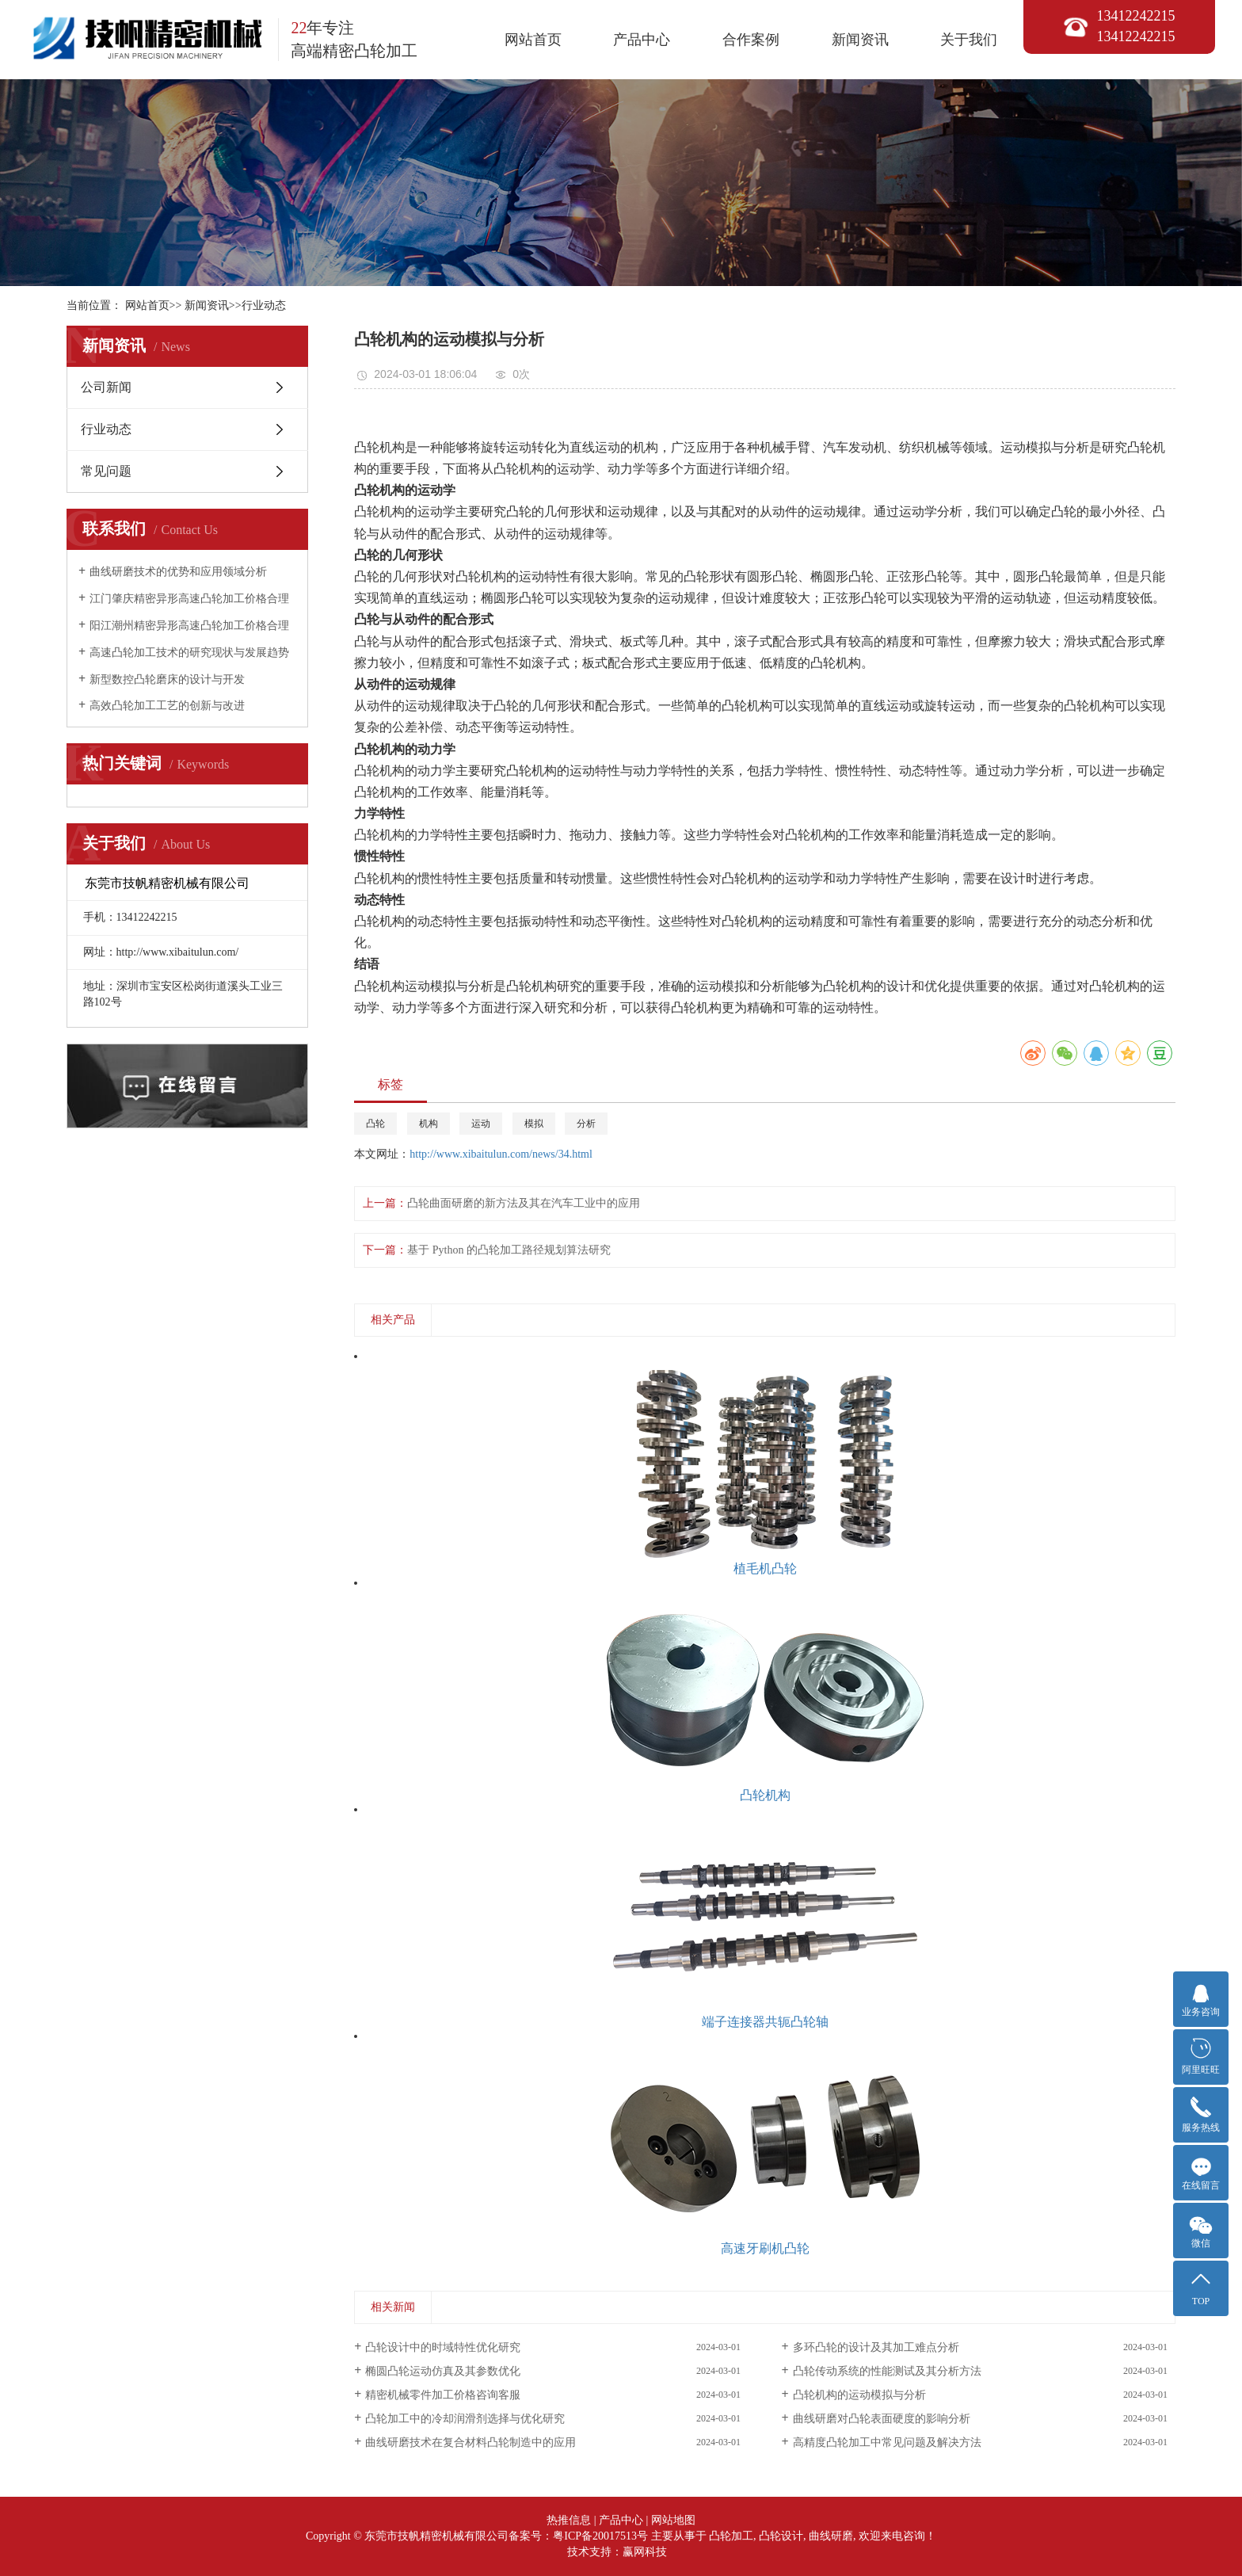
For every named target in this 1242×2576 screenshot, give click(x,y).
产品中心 (641, 40)
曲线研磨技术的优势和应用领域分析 (178, 572)
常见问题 (106, 471)
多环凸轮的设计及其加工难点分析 (876, 2347)
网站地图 (673, 2520)
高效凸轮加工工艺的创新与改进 (167, 706)
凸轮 (375, 1123)
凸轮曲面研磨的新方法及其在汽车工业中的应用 (523, 1203)
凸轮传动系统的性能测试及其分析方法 (887, 2371)
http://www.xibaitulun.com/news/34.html (501, 1154)
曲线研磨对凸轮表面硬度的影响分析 (881, 2419)
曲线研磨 (831, 2536)
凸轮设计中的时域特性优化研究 (442, 2347)
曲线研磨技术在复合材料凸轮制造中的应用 (470, 2442)
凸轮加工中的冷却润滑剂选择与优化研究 (465, 2419)
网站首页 (533, 40)
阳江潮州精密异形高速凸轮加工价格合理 (189, 626)
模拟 (533, 1123)
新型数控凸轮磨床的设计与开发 (167, 679)
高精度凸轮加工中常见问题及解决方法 (887, 2442)
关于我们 (968, 40)
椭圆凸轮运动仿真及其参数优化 (442, 2371)
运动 (480, 1123)
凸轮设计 (781, 2536)
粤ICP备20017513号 (600, 2536)
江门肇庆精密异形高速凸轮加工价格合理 (189, 599)
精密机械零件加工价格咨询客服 (442, 2395)
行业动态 (264, 305)
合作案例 (750, 40)
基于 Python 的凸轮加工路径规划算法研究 (509, 1250)
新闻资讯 (860, 40)
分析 (586, 1123)
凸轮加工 (731, 2536)
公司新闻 (106, 387)
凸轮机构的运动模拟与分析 (859, 2395)
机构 (428, 1123)
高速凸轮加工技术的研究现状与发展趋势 (189, 652)
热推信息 (569, 2520)
